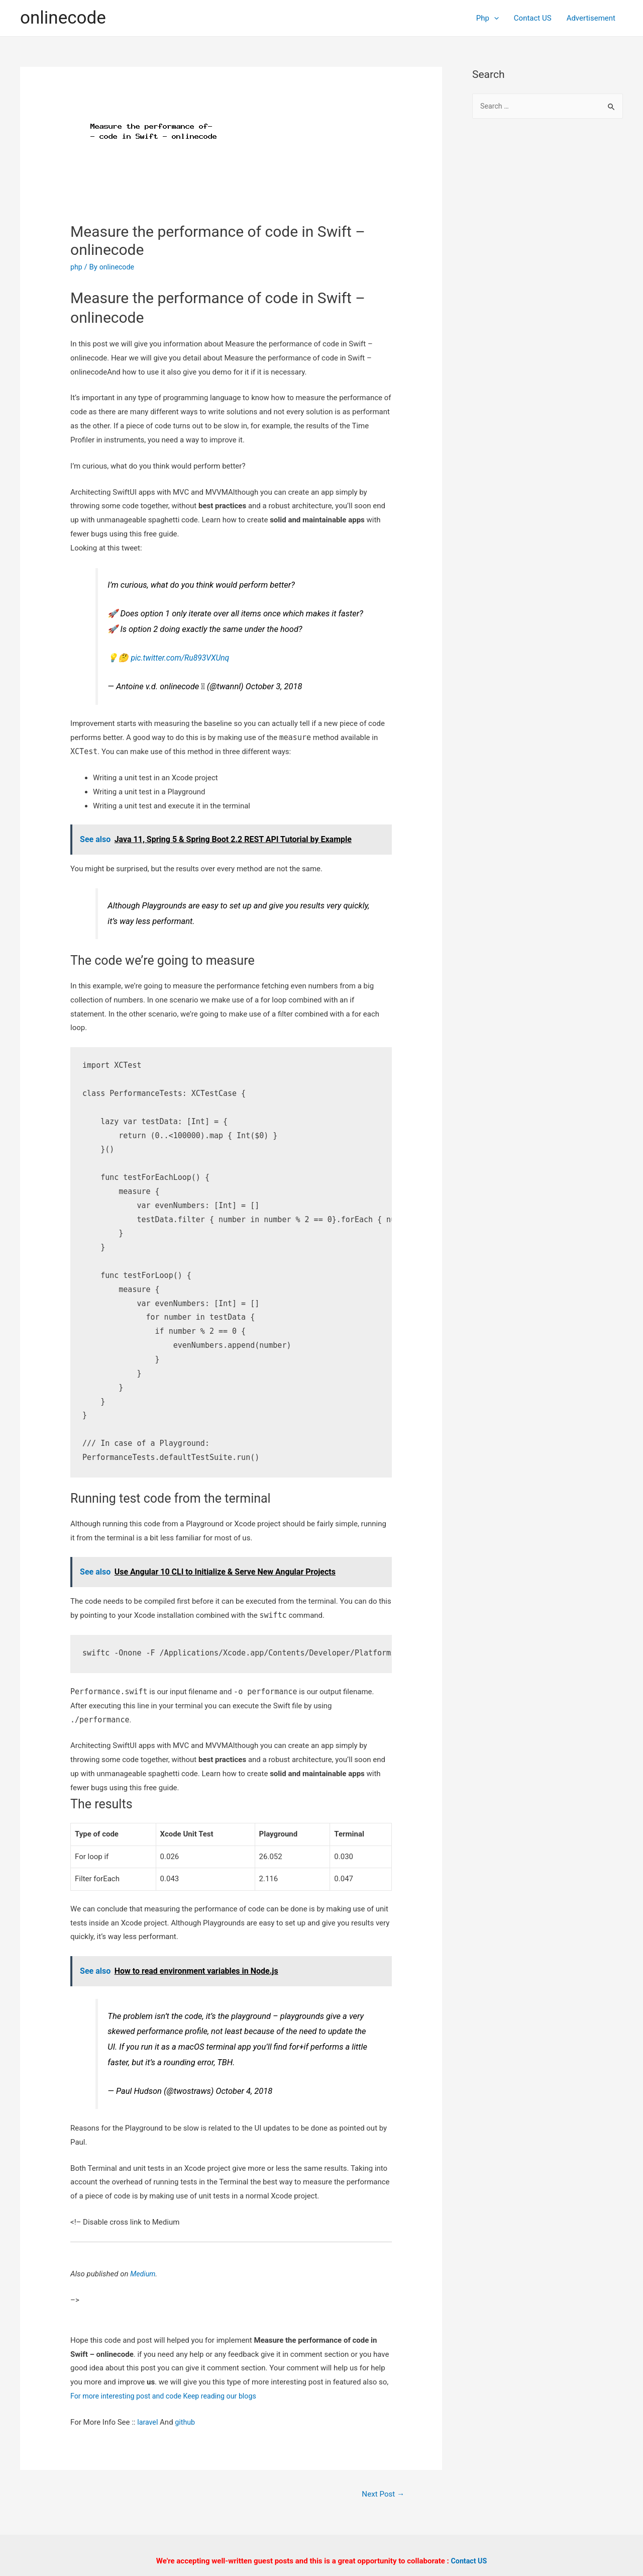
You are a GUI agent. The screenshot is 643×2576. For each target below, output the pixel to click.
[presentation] (494, 18)
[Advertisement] (547, 291)
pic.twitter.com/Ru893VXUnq (183, 658)
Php (487, 18)
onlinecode (63, 18)
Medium (143, 2273)
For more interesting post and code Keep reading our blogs (168, 2396)
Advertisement (591, 18)
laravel (148, 2422)
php (76, 266)
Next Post (381, 2494)
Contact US (533, 18)
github (186, 2422)
